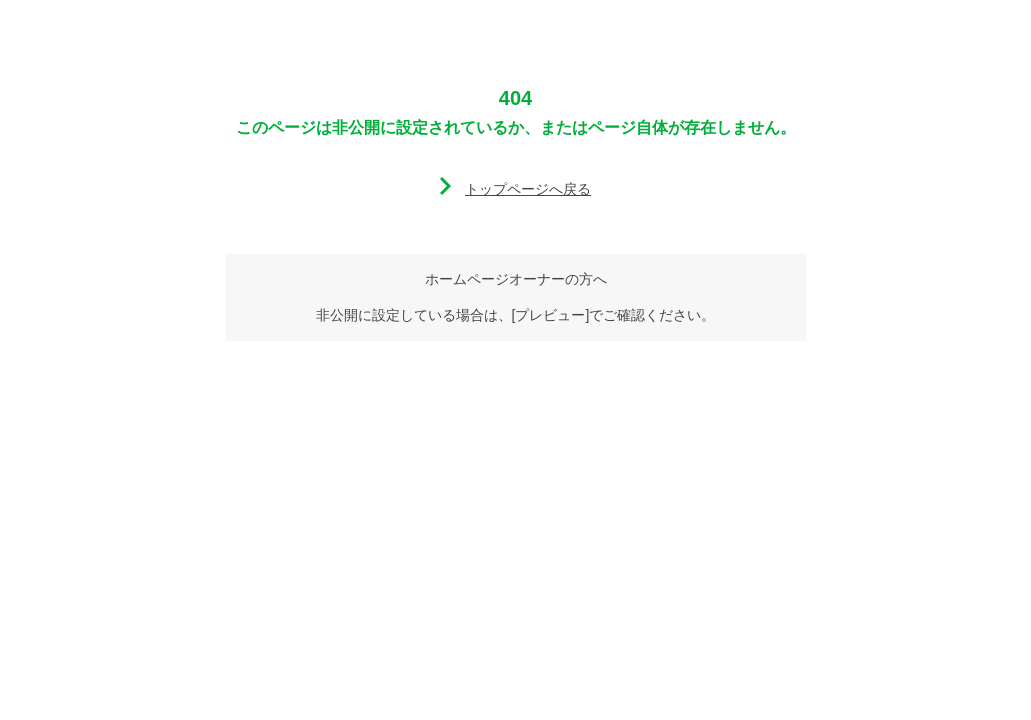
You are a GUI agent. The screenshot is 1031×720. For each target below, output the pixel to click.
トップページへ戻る (528, 189)
